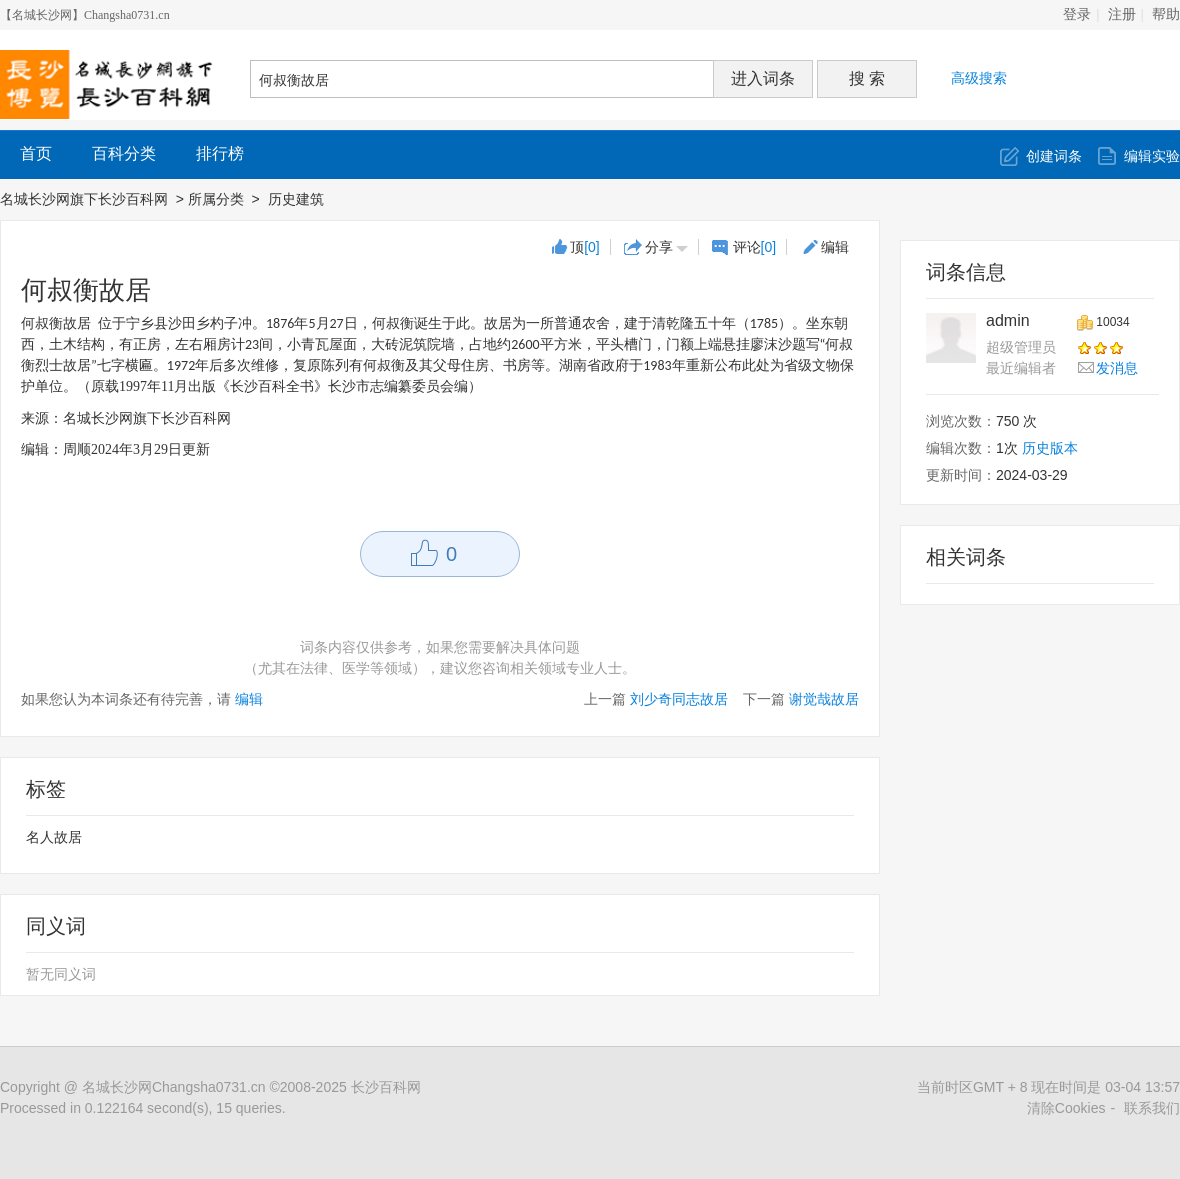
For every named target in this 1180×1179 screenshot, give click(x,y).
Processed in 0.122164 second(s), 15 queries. (143, 1108)
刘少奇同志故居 (679, 699)
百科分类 (124, 153)
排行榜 (220, 153)
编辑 (835, 247)
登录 (1077, 14)
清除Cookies (1066, 1108)
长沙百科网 (386, 1087)
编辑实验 (1152, 156)
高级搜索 (979, 78)
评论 (755, 247)
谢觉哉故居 (824, 699)
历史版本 (1050, 448)
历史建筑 (298, 199)
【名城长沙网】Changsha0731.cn (85, 15)
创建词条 (1054, 156)
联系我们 (1152, 1108)
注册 (1122, 14)
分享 (659, 247)
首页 (36, 153)
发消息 (1117, 368)
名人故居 (54, 837)
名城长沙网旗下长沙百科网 (84, 199)
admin (1008, 320)
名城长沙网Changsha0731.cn (174, 1087)
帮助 (1166, 14)
